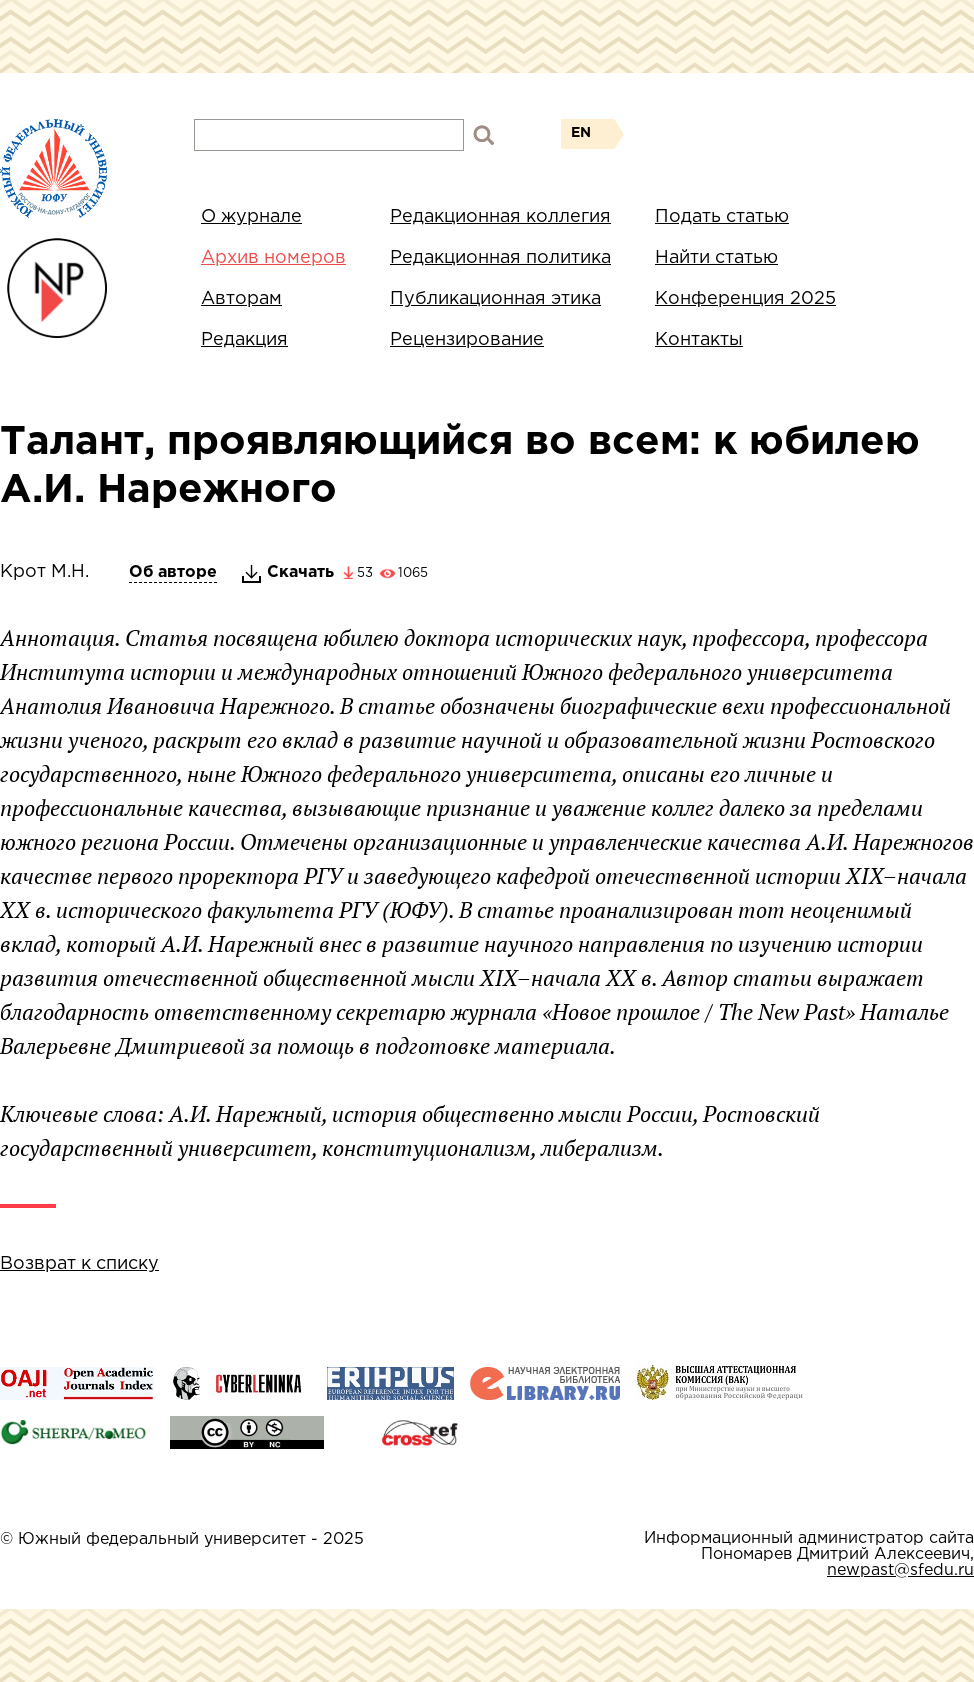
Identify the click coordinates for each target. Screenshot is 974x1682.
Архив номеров (273, 258)
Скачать (300, 572)
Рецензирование (467, 340)
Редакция (244, 340)
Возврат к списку (79, 1264)
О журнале (251, 217)
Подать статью (722, 217)
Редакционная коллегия (500, 217)
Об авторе (173, 572)
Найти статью (716, 258)
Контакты (699, 340)
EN (581, 133)
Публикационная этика (495, 299)
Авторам (241, 299)
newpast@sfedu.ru (900, 1570)
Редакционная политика (500, 258)
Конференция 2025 (745, 299)
